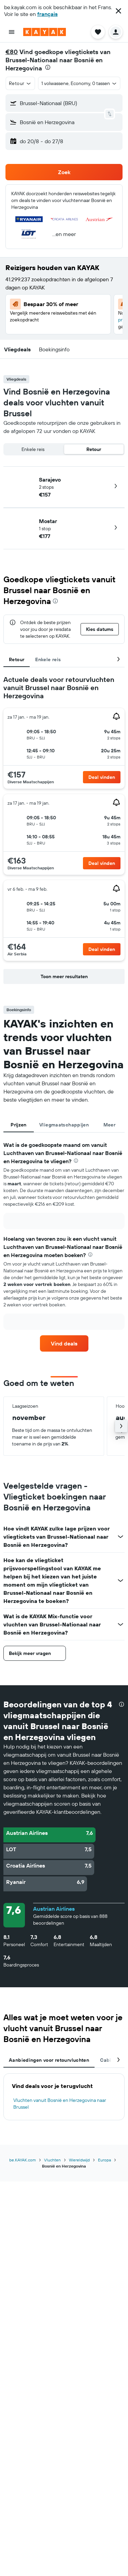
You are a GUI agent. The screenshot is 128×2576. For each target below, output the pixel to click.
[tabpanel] (64, 831)
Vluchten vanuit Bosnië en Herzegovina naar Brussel (59, 2103)
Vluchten (52, 2159)
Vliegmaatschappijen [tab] (64, 1125)
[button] (118, 10)
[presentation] (48, 67)
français (47, 14)
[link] (64, 1343)
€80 (11, 52)
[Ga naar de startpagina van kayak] (44, 32)
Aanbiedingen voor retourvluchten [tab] (49, 2060)
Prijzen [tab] (18, 1125)
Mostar (48, 521)
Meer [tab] (109, 1125)
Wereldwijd (79, 2159)
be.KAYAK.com (22, 2159)
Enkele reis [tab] (48, 659)
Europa (104, 2159)
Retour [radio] (93, 449)
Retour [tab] (16, 659)
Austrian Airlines (54, 1908)
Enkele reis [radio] (33, 449)
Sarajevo (50, 479)
